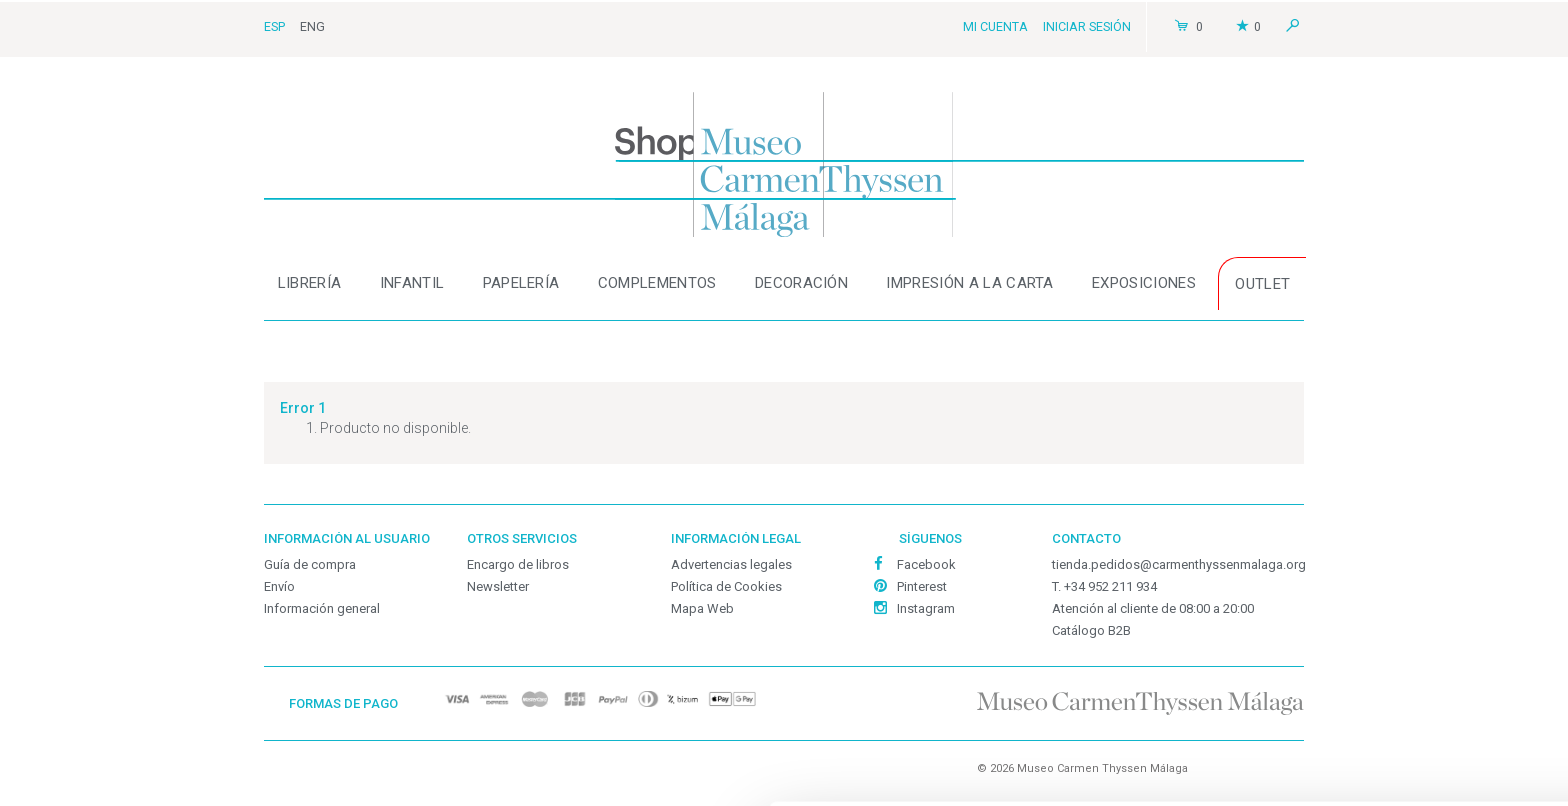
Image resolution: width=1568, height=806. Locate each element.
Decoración (801, 283)
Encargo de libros (518, 564)
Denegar (1401, 752)
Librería (310, 283)
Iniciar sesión (1087, 26)
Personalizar (307, 744)
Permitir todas (1401, 621)
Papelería (521, 283)
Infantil (412, 283)
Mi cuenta (995, 26)
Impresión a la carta (969, 283)
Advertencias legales (731, 564)
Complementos (657, 283)
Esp (274, 26)
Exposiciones (1144, 283)
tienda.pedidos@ (1179, 564)
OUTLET (1262, 284)
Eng (312, 26)
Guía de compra (310, 564)
